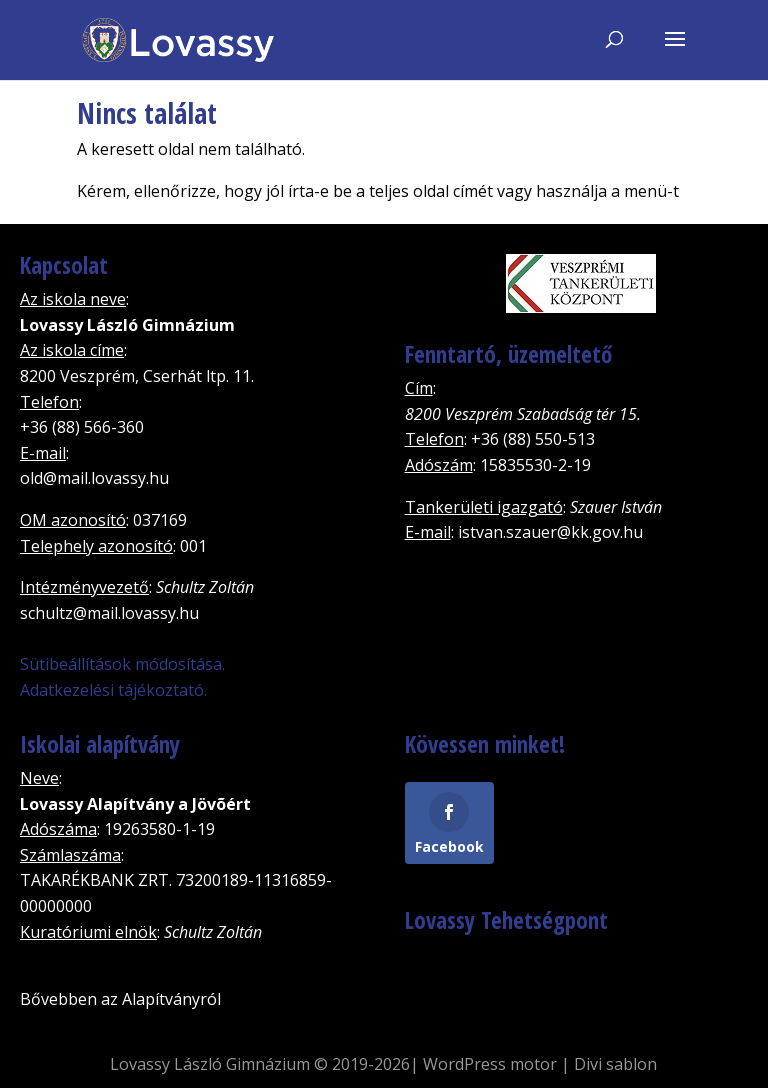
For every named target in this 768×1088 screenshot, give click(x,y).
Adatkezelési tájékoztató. (113, 690)
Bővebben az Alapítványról (120, 999)
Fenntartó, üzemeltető (508, 354)
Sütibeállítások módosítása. (122, 664)
